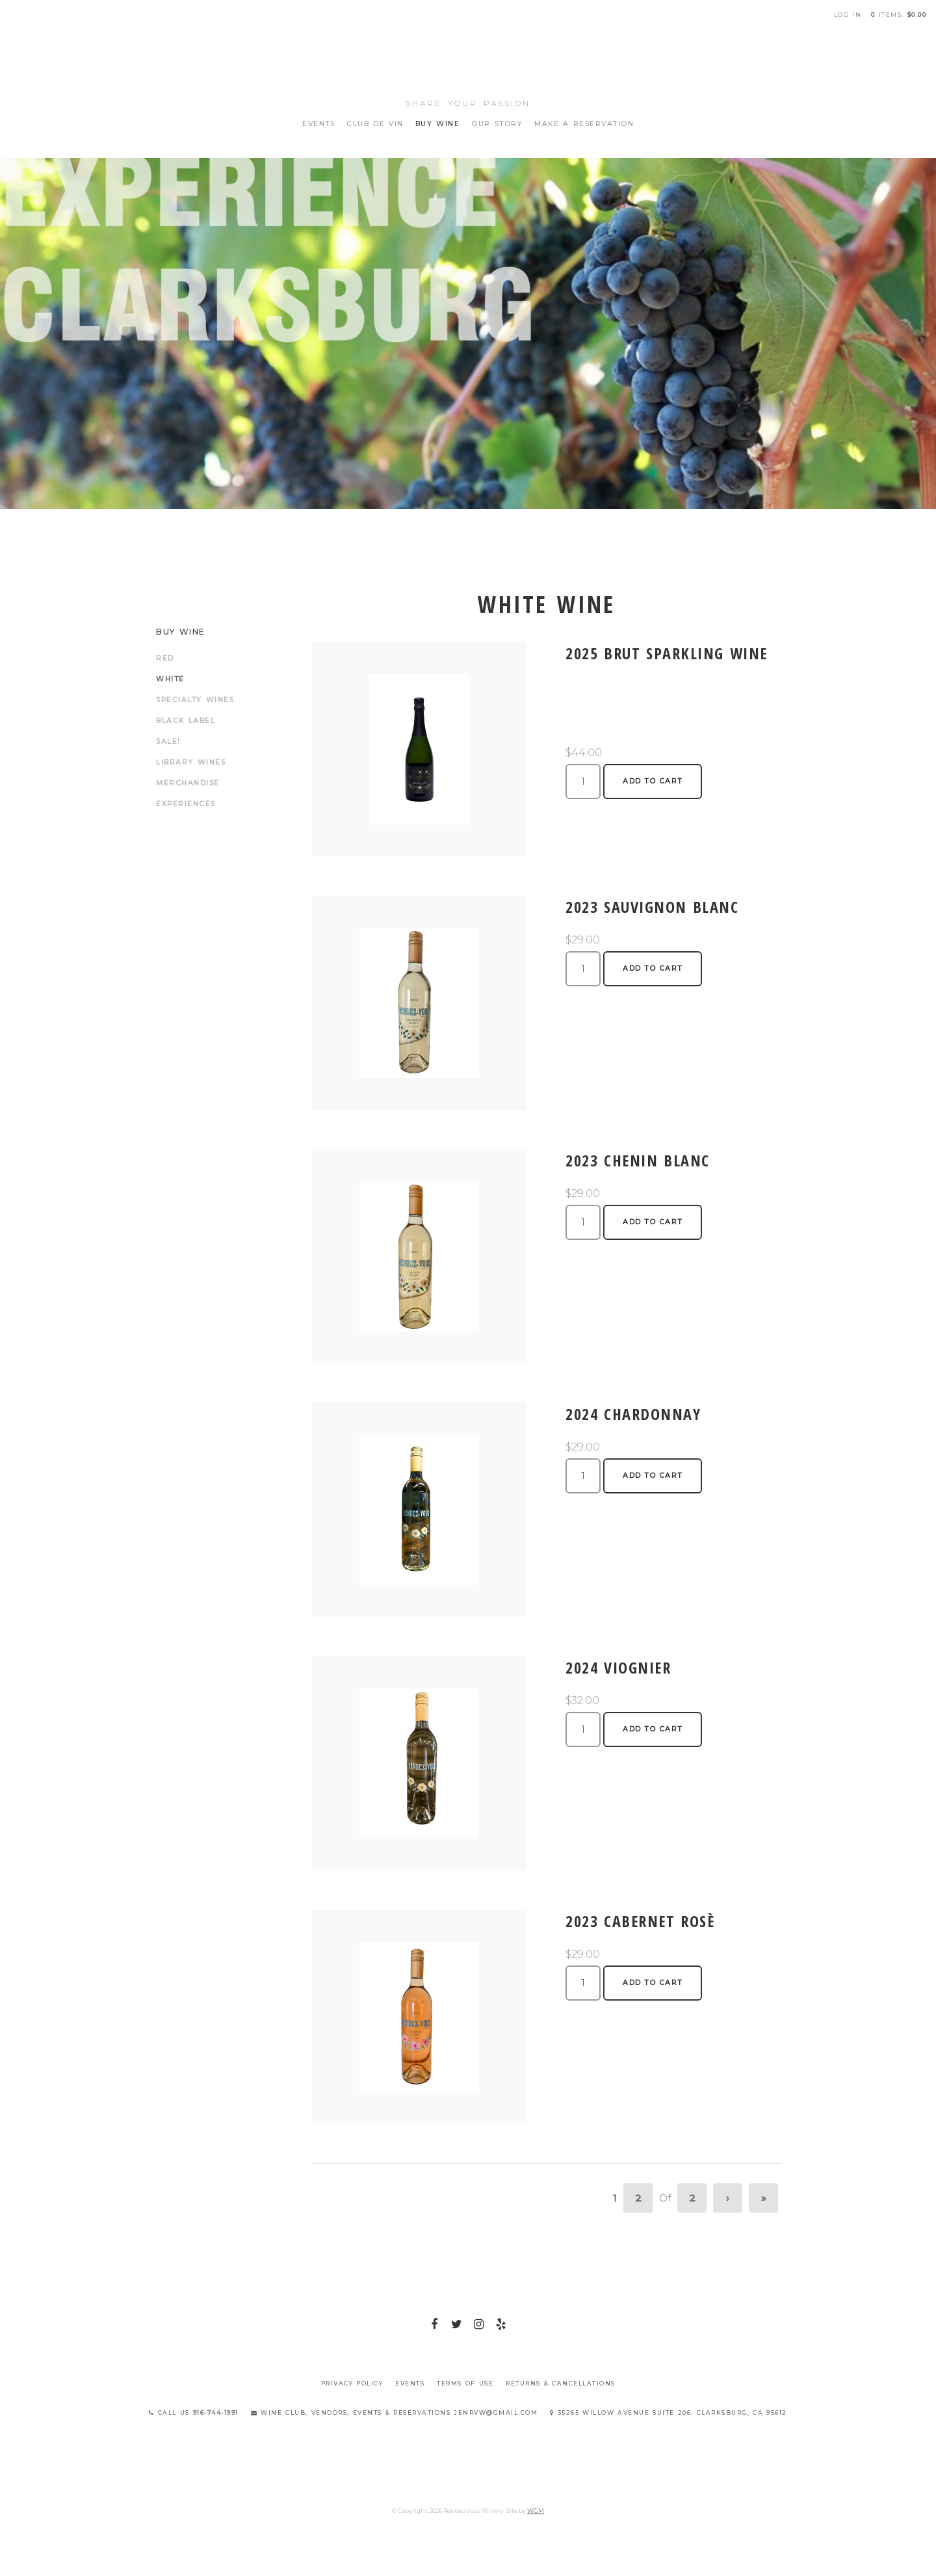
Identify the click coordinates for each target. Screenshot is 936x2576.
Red (165, 658)
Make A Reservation (584, 124)
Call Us (194, 2412)
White (170, 679)
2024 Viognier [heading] (618, 1667)
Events (318, 124)
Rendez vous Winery (468, 58)
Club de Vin (375, 124)
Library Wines (191, 762)
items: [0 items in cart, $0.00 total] (898, 14)
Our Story (497, 124)
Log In (848, 14)
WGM (535, 2510)
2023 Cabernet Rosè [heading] (640, 1921)
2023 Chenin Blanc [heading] (638, 1160)
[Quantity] (583, 781)
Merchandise (188, 783)
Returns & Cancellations (561, 2383)
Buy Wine (437, 124)
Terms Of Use (465, 2383)
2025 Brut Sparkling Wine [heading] (667, 653)
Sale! (168, 741)
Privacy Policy (352, 2383)
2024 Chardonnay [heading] (633, 1414)
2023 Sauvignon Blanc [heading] (652, 906)
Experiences (186, 804)
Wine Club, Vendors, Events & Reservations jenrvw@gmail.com (394, 2412)
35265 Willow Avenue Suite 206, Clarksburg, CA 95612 (668, 2412)
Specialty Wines (195, 700)
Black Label (185, 720)
